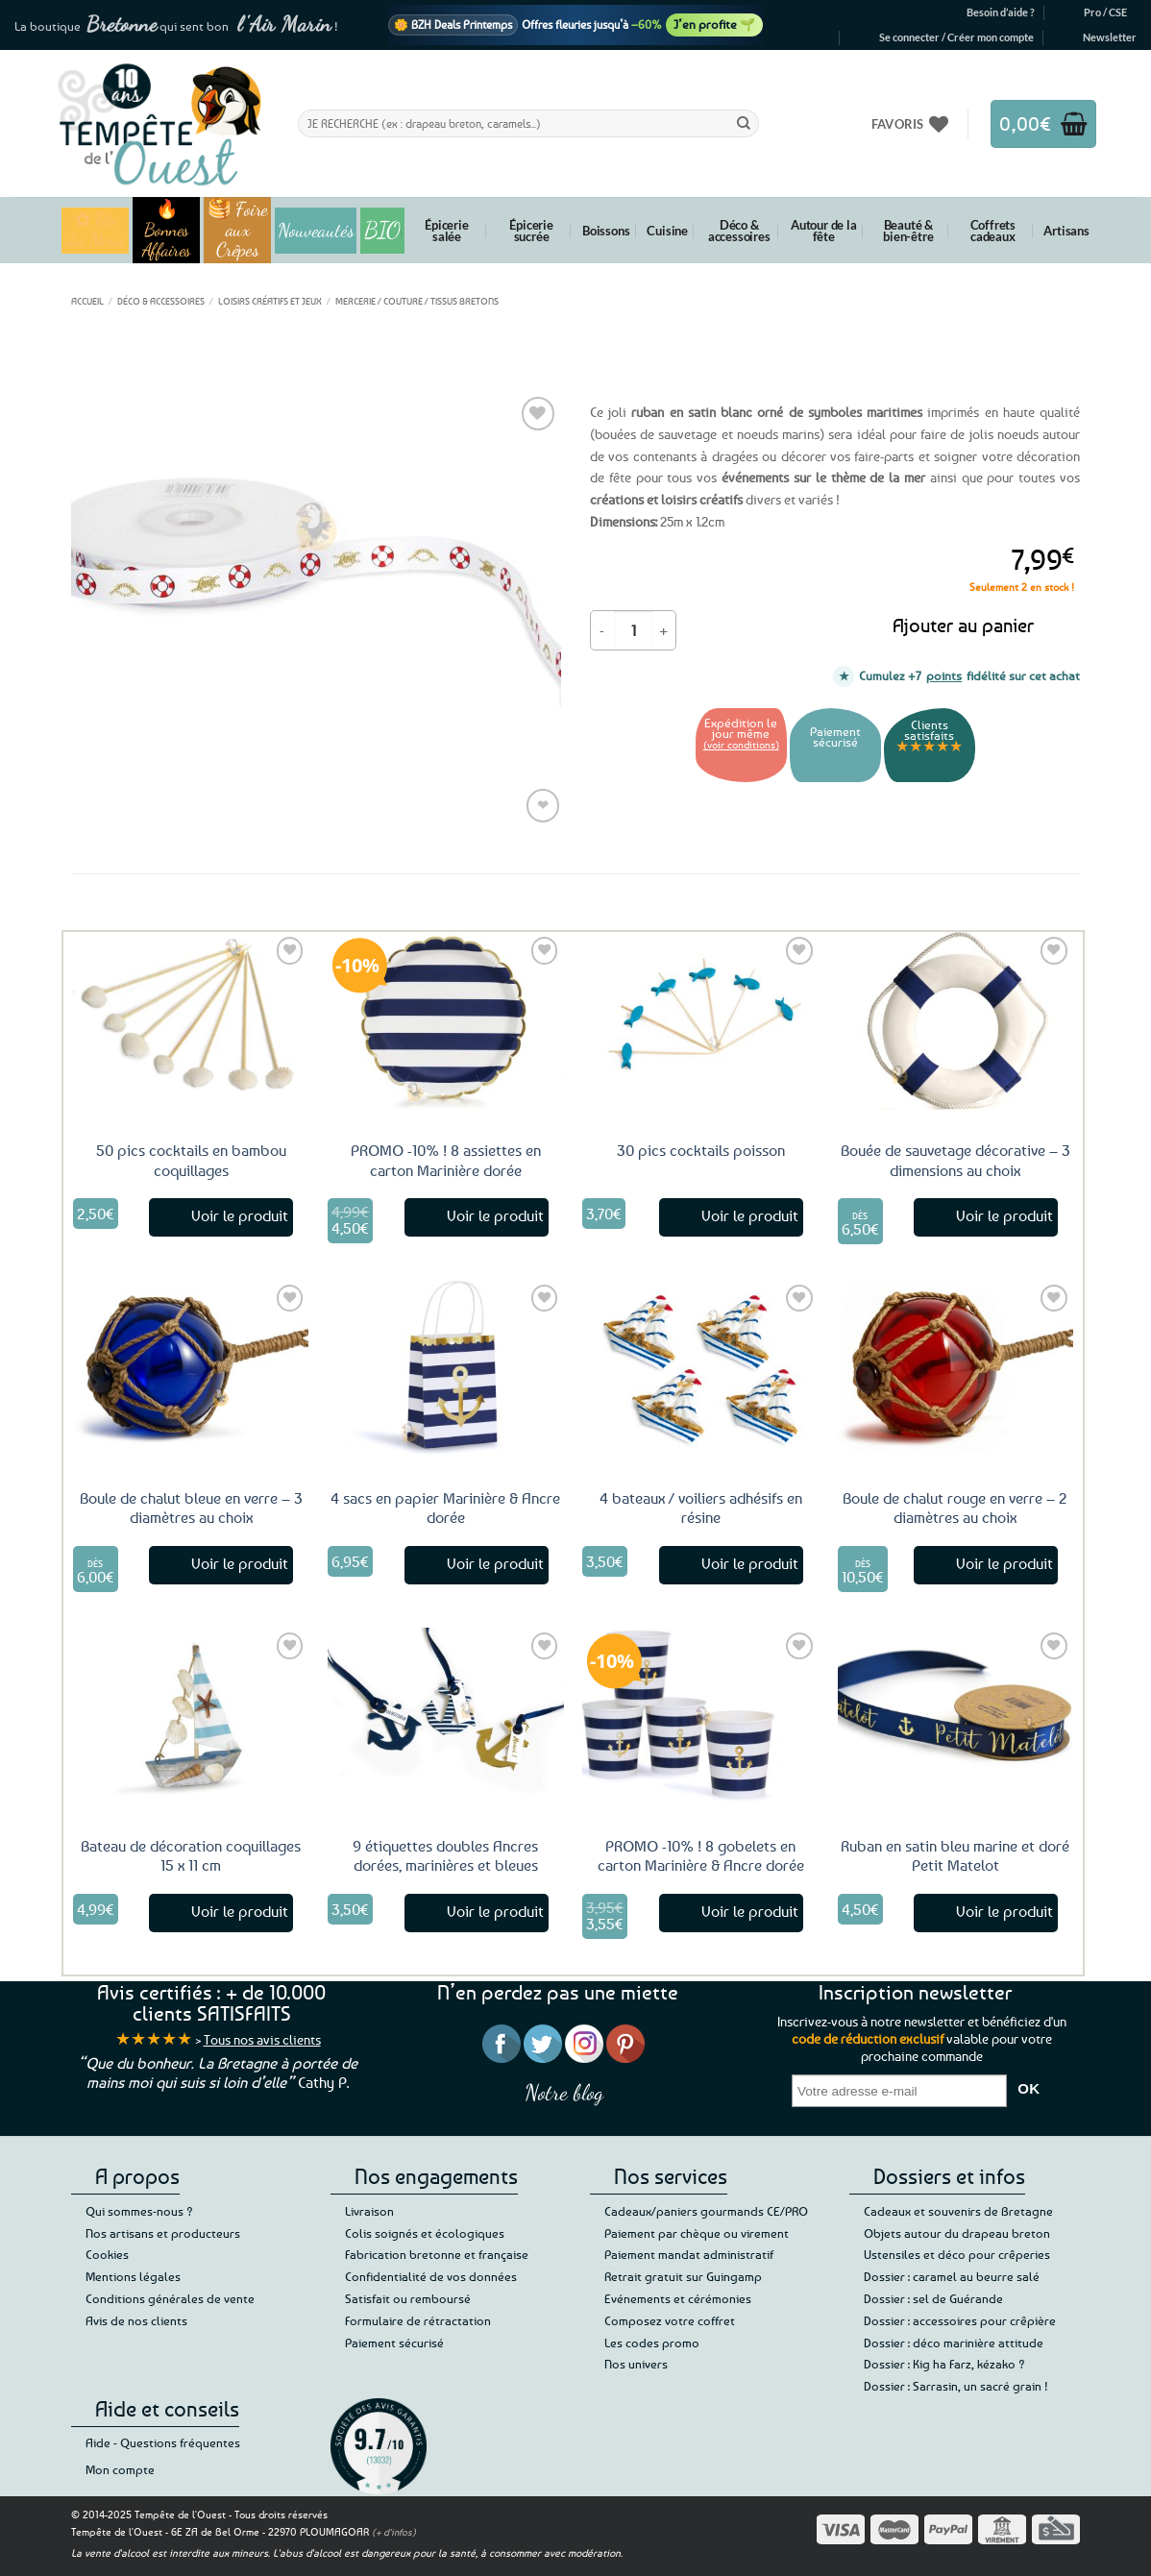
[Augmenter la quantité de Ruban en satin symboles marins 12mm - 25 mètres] (663, 630)
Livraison (369, 2211)
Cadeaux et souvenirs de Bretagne (958, 2211)
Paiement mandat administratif (688, 2254)
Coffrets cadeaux (993, 230)
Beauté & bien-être (908, 230)
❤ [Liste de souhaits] (543, 805)
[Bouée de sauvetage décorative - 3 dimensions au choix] (956, 1020)
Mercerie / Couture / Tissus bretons (417, 301)
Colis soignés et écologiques (424, 2233)
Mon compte (120, 2469)
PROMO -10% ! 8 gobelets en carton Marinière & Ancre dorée (701, 1856)
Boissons (605, 230)
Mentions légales (133, 2276)
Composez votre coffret (669, 2320)
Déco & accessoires (739, 230)
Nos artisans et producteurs (163, 2233)
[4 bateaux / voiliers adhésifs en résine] (700, 1368)
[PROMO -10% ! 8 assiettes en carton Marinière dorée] (446, 1020)
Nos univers (636, 2363)
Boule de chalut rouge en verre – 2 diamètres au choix (955, 1508)
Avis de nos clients (136, 2320)
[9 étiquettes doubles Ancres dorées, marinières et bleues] (446, 1716)
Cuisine (667, 230)
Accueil (87, 301)
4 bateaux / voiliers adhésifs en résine (701, 1508)
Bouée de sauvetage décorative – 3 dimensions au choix (955, 1160)
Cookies (107, 2254)
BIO (382, 230)
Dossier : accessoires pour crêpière (960, 2320)
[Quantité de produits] (633, 630)
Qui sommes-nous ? (139, 2211)
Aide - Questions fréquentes (163, 2442)
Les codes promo (651, 2342)
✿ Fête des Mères (95, 230)
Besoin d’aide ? (1001, 12)
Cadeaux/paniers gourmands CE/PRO (706, 2211)
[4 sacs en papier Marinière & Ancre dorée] (446, 1368)
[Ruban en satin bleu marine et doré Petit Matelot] (956, 1716)
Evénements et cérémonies (677, 2298)
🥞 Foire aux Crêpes (238, 230)
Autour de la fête (824, 230)
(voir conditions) (741, 744)
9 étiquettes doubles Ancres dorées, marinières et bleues (445, 1856)
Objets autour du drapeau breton (957, 2233)
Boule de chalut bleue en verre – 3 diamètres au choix (191, 1508)
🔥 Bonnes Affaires (166, 230)
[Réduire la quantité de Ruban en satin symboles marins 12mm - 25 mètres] (602, 630)
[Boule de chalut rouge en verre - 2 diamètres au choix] (956, 1368)
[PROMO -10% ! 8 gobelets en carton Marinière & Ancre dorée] (700, 1716)
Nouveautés (316, 230)
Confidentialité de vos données (431, 2276)
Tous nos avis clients (262, 2039)
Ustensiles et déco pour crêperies (957, 2254)
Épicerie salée (446, 230)
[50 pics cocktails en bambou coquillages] (191, 1020)
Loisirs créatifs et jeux (270, 301)
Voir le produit (239, 1215)
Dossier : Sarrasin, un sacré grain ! (956, 2385)
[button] (956, 37)
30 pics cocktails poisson (701, 1150)
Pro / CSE (1105, 12)
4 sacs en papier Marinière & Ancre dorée (445, 1508)
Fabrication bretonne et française (436, 2254)
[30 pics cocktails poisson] (700, 1020)
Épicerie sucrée (530, 230)
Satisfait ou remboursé (408, 2298)
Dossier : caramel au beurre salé (952, 2276)
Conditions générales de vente (170, 2298)
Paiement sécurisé (394, 2342)
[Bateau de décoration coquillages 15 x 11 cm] (191, 1716)
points (944, 675)
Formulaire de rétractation (418, 2320)
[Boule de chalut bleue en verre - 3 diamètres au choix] (191, 1368)
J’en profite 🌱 (714, 24)
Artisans (1066, 230)
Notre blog (564, 2092)
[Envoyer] (743, 123)
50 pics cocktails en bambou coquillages (191, 1160)
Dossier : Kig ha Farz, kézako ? (944, 2363)
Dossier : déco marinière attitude (953, 2342)
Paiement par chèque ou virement (696, 2233)
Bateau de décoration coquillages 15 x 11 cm (191, 1856)
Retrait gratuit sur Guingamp (683, 2276)
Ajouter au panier (963, 625)
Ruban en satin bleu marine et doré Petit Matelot (955, 1856)
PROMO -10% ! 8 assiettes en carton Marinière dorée (446, 1160)
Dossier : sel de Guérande (933, 2298)
